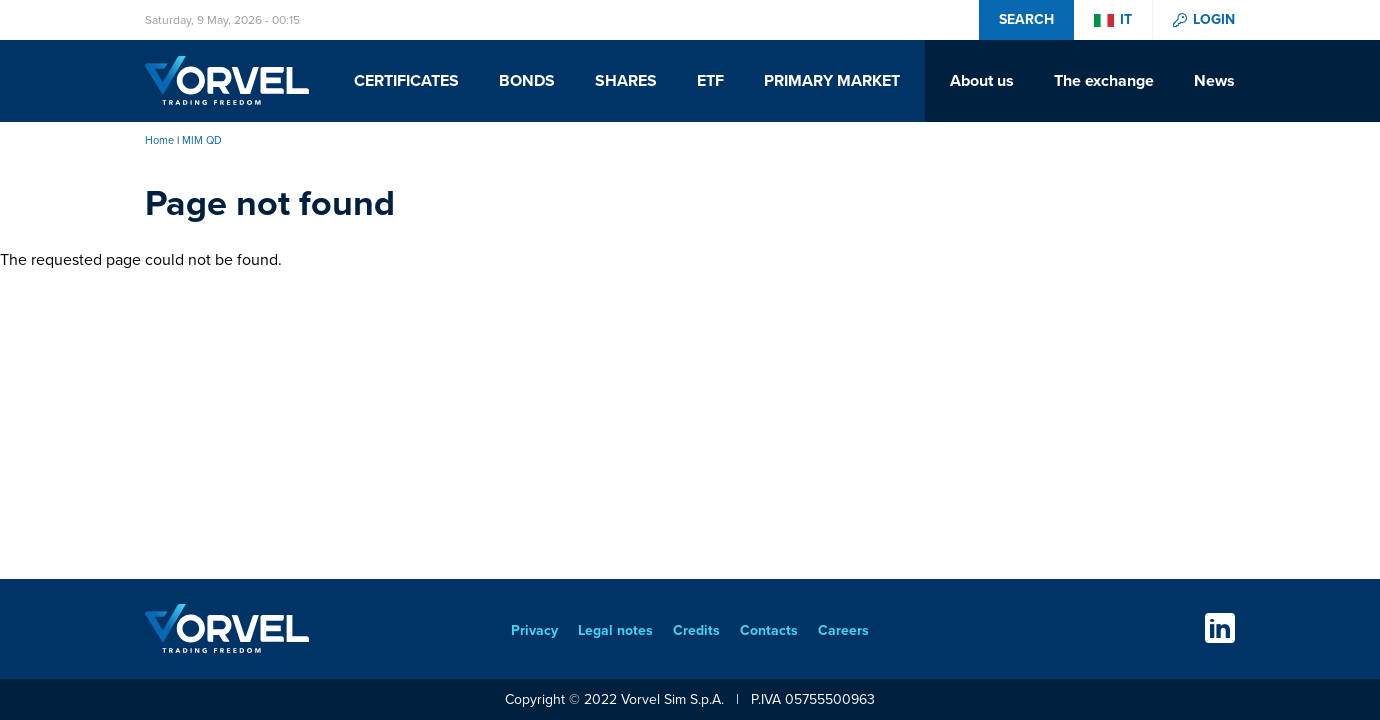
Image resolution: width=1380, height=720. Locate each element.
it (1126, 20)
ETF (710, 81)
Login (1214, 20)
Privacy (534, 630)
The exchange (1104, 81)
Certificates (406, 81)
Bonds (527, 81)
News (1214, 81)
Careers (843, 630)
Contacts (769, 630)
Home (159, 140)
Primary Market (832, 81)
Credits (696, 630)
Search (1026, 19)
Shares (626, 81)
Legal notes (615, 630)
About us (982, 81)
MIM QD (202, 140)
